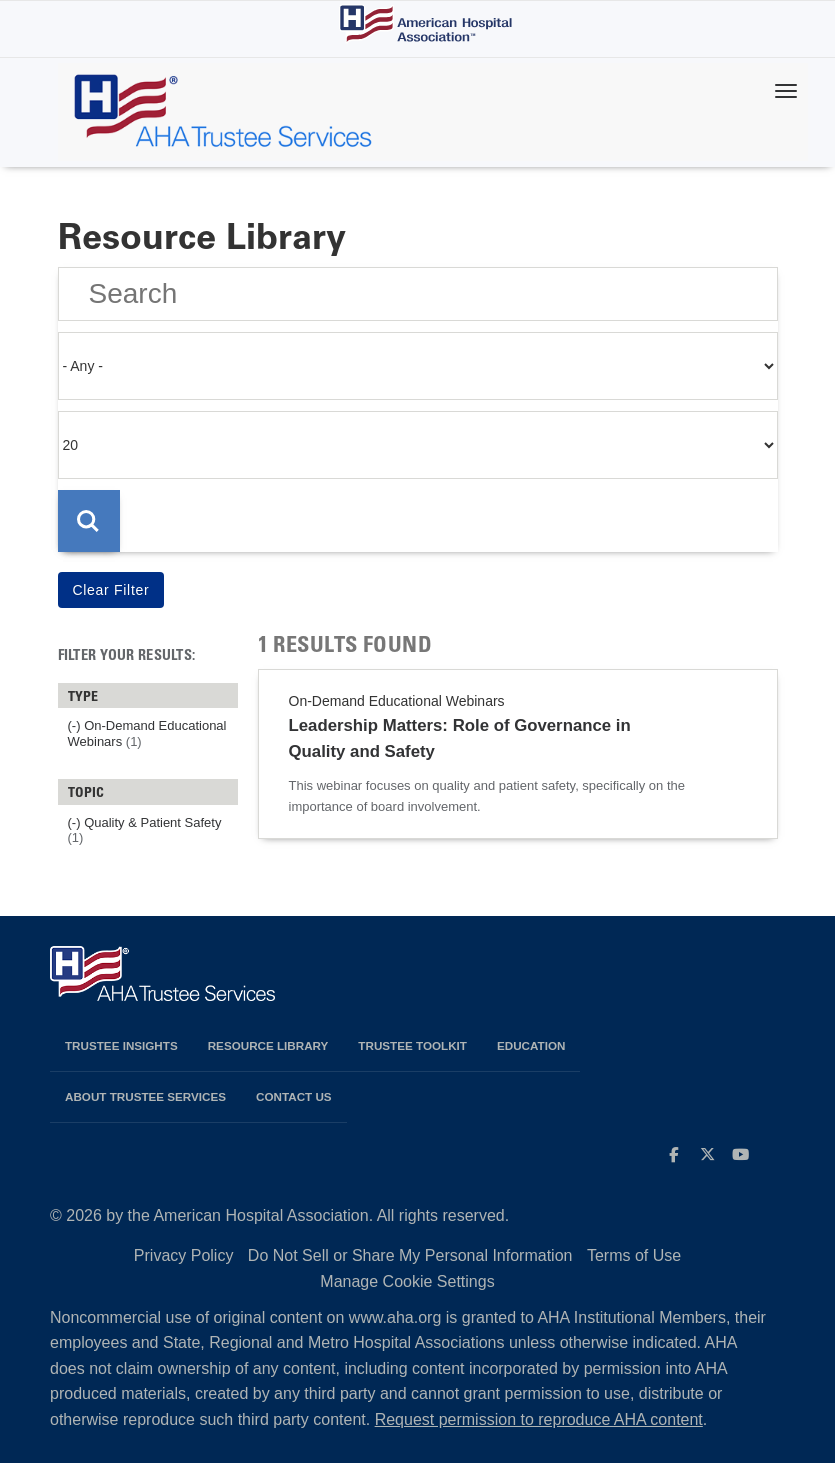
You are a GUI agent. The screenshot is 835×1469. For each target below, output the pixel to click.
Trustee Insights (121, 1051)
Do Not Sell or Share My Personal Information (410, 1261)
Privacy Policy (184, 1261)
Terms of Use (634, 1261)
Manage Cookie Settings (407, 1287)
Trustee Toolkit (412, 1051)
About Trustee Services (145, 1102)
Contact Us (294, 1102)
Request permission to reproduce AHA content (539, 1425)
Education (531, 1051)
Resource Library (268, 1051)
